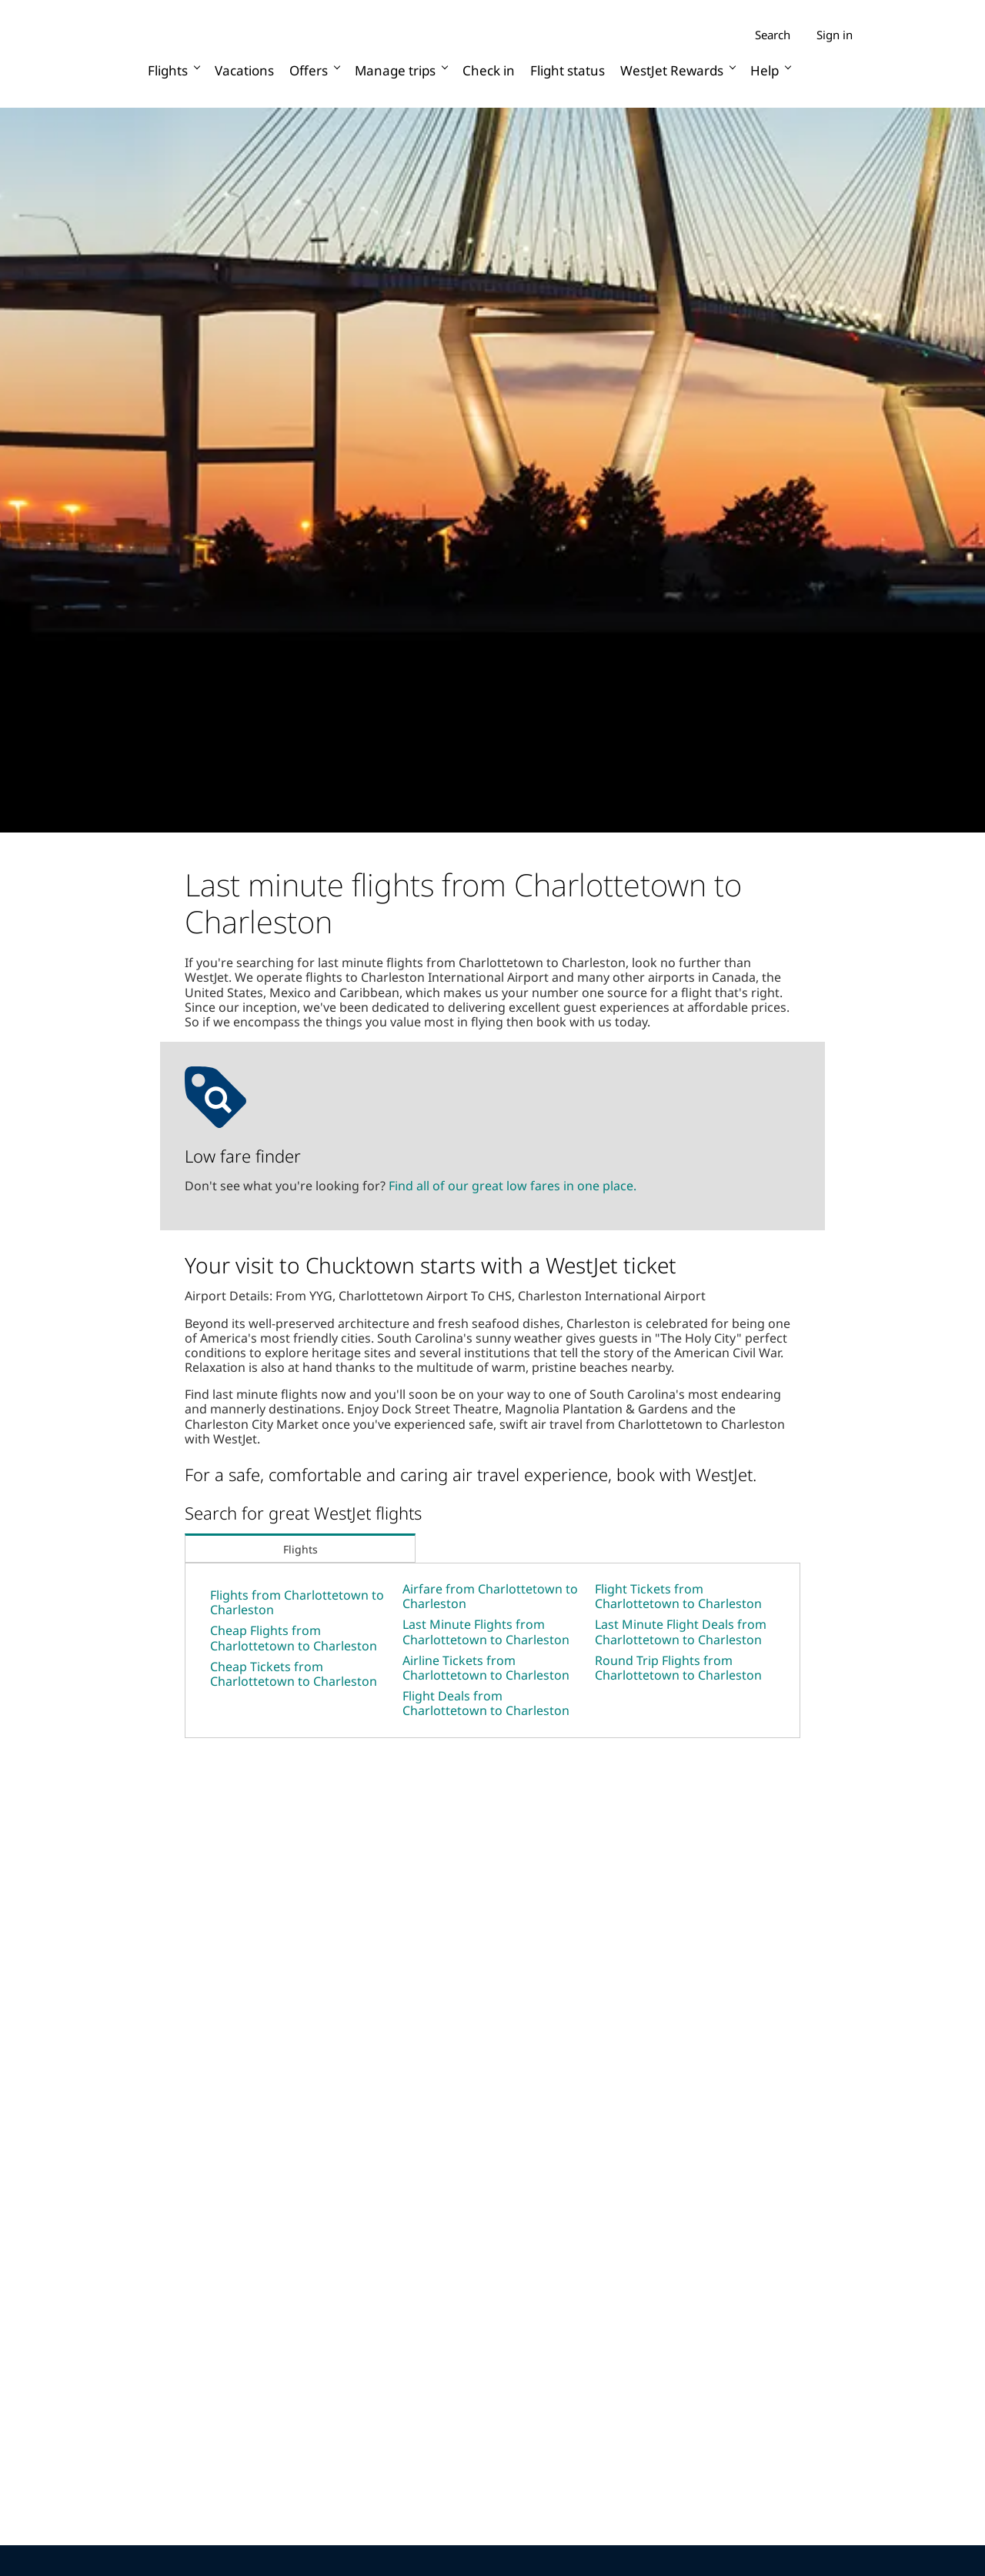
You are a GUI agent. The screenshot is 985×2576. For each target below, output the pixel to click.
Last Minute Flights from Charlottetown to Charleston (485, 1631)
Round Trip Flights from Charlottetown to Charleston (678, 1667)
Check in (488, 70)
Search (772, 35)
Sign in (834, 34)
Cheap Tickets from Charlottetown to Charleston (293, 1674)
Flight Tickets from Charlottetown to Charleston (678, 1596)
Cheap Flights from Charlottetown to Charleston (293, 1637)
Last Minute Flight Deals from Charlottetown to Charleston (680, 1631)
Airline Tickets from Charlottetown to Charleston (485, 1667)
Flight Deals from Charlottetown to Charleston (485, 1703)
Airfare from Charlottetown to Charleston (490, 1596)
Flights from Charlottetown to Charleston (297, 1602)
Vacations (244, 70)
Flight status (567, 70)
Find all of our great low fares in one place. (512, 1185)
